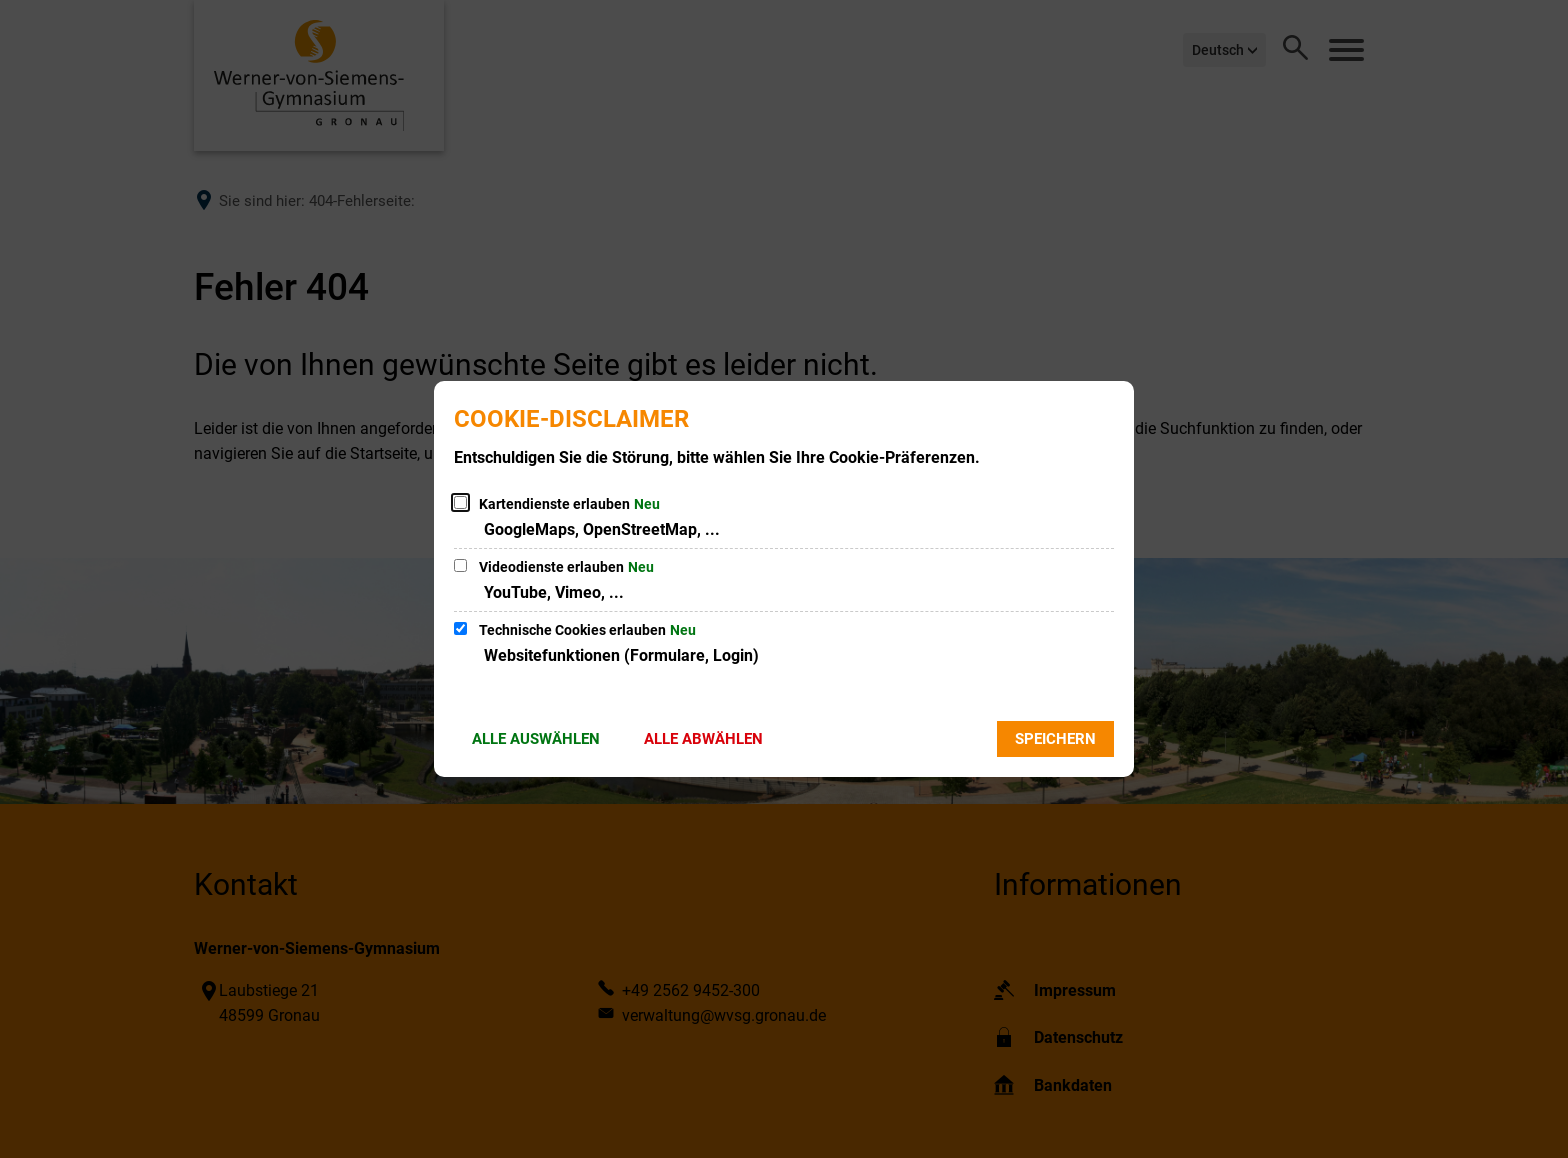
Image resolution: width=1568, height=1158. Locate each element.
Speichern (1055, 739)
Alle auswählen (536, 739)
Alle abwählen (703, 739)
